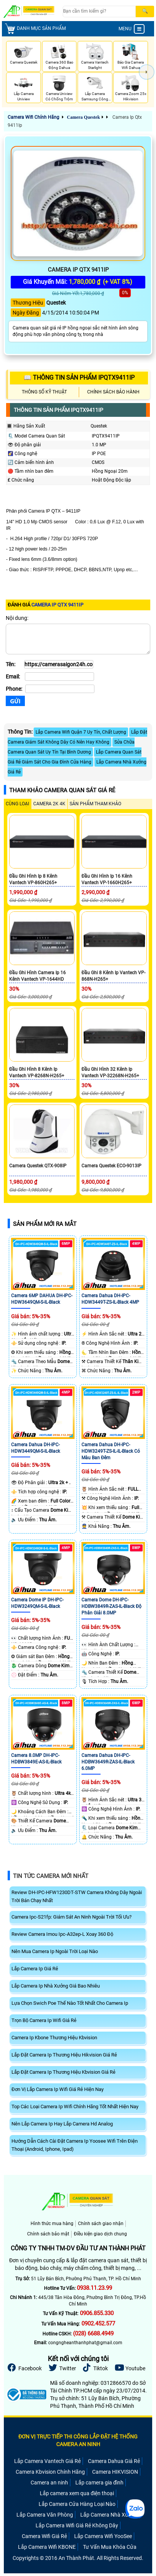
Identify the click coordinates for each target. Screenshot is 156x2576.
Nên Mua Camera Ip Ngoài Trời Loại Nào (54, 1951)
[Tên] (58, 664)
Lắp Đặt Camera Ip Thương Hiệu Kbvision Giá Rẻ (63, 2072)
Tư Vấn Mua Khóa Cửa (109, 2547)
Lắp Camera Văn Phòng (44, 2515)
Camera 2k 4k (49, 803)
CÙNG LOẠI (17, 803)
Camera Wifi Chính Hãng (33, 117)
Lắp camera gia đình (99, 2482)
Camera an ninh (49, 2482)
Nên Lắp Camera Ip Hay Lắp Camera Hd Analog (62, 2124)
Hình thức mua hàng (52, 2223)
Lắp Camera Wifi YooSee (103, 2536)
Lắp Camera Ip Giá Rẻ (34, 1968)
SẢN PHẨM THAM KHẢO (95, 803)
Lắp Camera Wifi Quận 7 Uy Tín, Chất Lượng (81, 732)
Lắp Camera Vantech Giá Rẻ (47, 2461)
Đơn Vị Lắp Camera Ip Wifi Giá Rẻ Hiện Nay (57, 2089)
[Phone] (59, 689)
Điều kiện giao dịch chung (100, 2234)
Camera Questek (83, 117)
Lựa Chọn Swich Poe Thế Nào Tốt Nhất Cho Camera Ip (69, 2003)
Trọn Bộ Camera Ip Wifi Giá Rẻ (43, 2020)
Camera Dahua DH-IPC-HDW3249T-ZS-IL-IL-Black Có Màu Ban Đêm (110, 1451)
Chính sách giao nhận (100, 2223)
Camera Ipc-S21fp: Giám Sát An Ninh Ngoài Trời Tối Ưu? (71, 1917)
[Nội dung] (78, 639)
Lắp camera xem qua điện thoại (77, 2493)
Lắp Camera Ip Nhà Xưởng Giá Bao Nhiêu (55, 1986)
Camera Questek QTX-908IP (38, 1165)
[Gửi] (15, 701)
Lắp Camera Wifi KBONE (47, 2547)
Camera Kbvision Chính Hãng (50, 2472)
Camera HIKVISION (115, 2472)
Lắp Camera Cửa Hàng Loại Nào (77, 2504)
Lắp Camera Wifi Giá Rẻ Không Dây (77, 2525)
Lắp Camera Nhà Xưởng (109, 2515)
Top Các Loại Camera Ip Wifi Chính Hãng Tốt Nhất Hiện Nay (74, 2106)
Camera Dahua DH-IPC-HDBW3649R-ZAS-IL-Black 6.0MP (108, 1762)
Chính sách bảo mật (48, 2234)
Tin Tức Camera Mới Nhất (50, 1876)
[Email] (59, 676)
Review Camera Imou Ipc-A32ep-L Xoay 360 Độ (62, 1934)
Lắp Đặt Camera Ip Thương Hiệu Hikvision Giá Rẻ (64, 2055)
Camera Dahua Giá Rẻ (114, 2461)
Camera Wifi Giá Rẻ (44, 2536)
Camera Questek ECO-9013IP (111, 1165)
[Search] (99, 11)
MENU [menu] (132, 29)
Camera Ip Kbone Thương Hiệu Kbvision (54, 2037)
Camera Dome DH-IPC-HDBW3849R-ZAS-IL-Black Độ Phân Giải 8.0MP (111, 1606)
